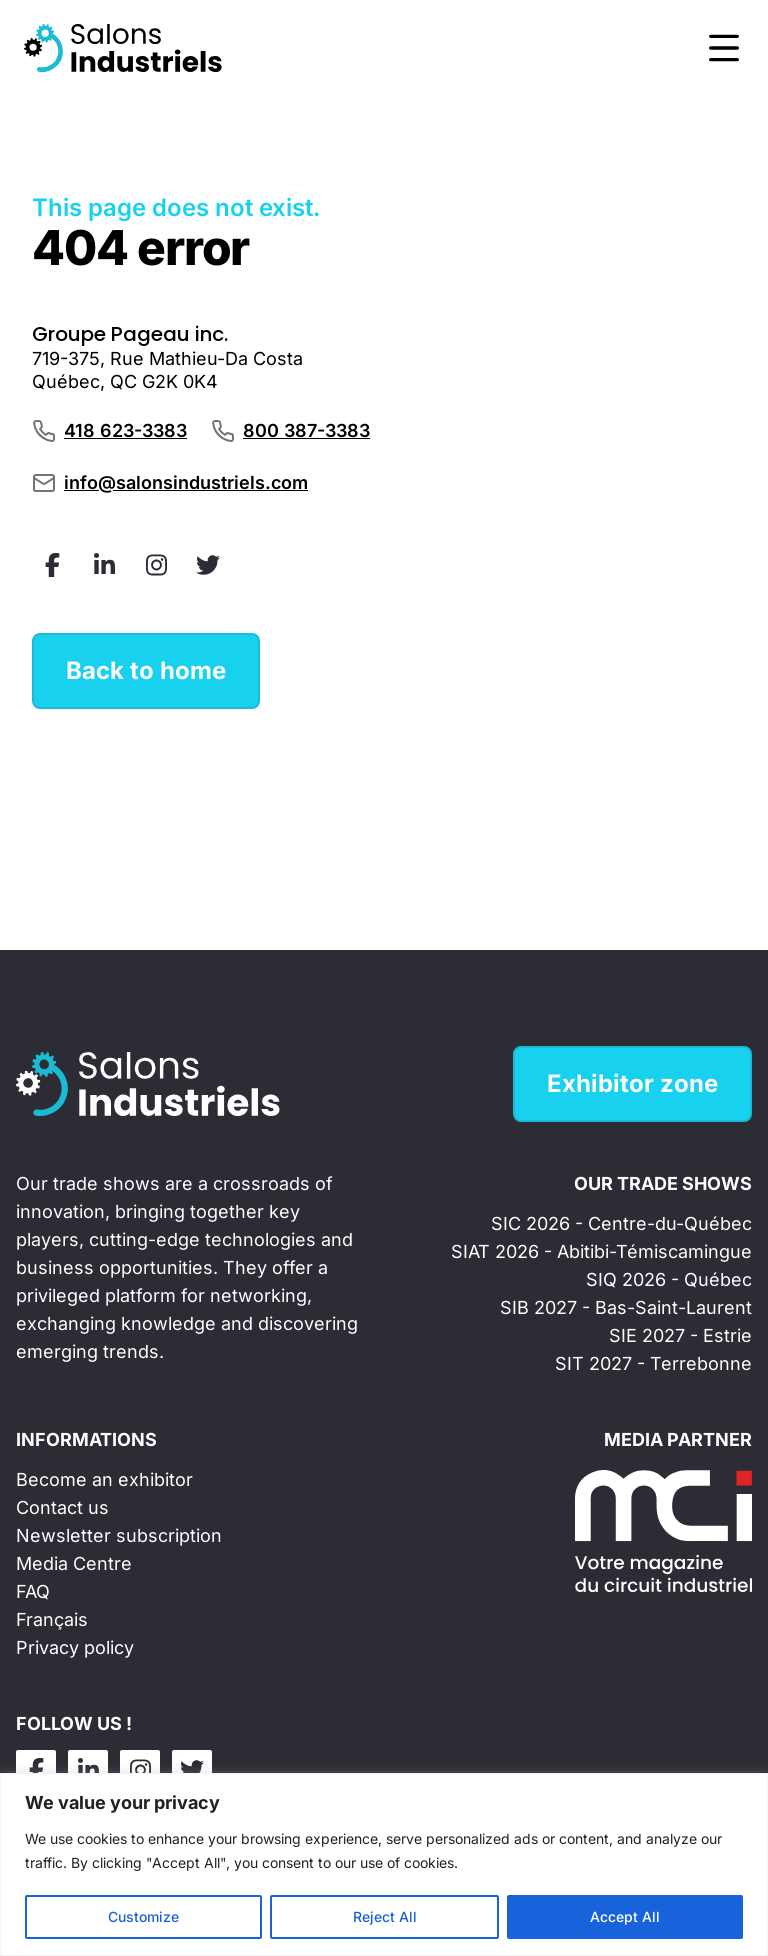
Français (52, 1619)
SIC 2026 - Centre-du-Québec (621, 1223)
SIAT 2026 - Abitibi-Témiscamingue (601, 1251)
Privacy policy (75, 1647)
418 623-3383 (125, 430)
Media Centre (74, 1563)
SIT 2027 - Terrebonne (653, 1363)
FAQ (33, 1591)
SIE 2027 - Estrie (680, 1335)
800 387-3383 (306, 430)
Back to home (146, 670)
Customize (143, 1916)
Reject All (385, 1916)
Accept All (625, 1916)
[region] (384, 1864)
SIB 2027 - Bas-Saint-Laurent (626, 1307)
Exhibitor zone (632, 1083)
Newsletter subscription (119, 1535)
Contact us (62, 1507)
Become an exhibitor (104, 1479)
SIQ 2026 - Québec (669, 1279)
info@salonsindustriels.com (186, 482)
